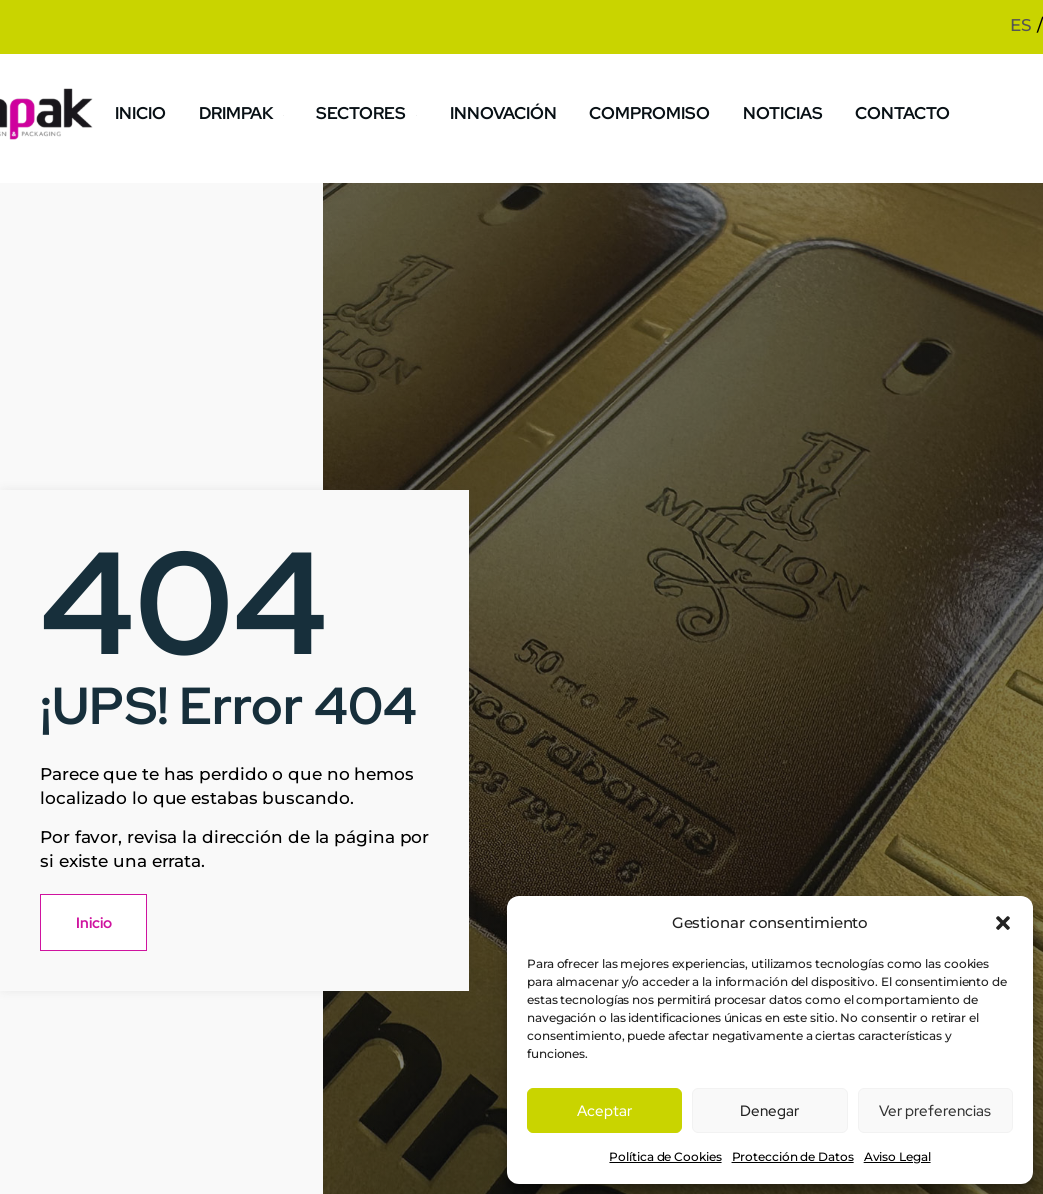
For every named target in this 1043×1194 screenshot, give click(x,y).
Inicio (149, 112)
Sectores (376, 112)
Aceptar (604, 1111)
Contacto (902, 112)
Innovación (510, 112)
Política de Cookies (665, 1156)
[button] (1003, 923)
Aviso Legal (897, 1156)
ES (1021, 25)
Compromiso (653, 112)
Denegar (769, 1111)
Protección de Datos (793, 1156)
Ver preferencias (935, 1111)
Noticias (784, 112)
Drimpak (251, 112)
